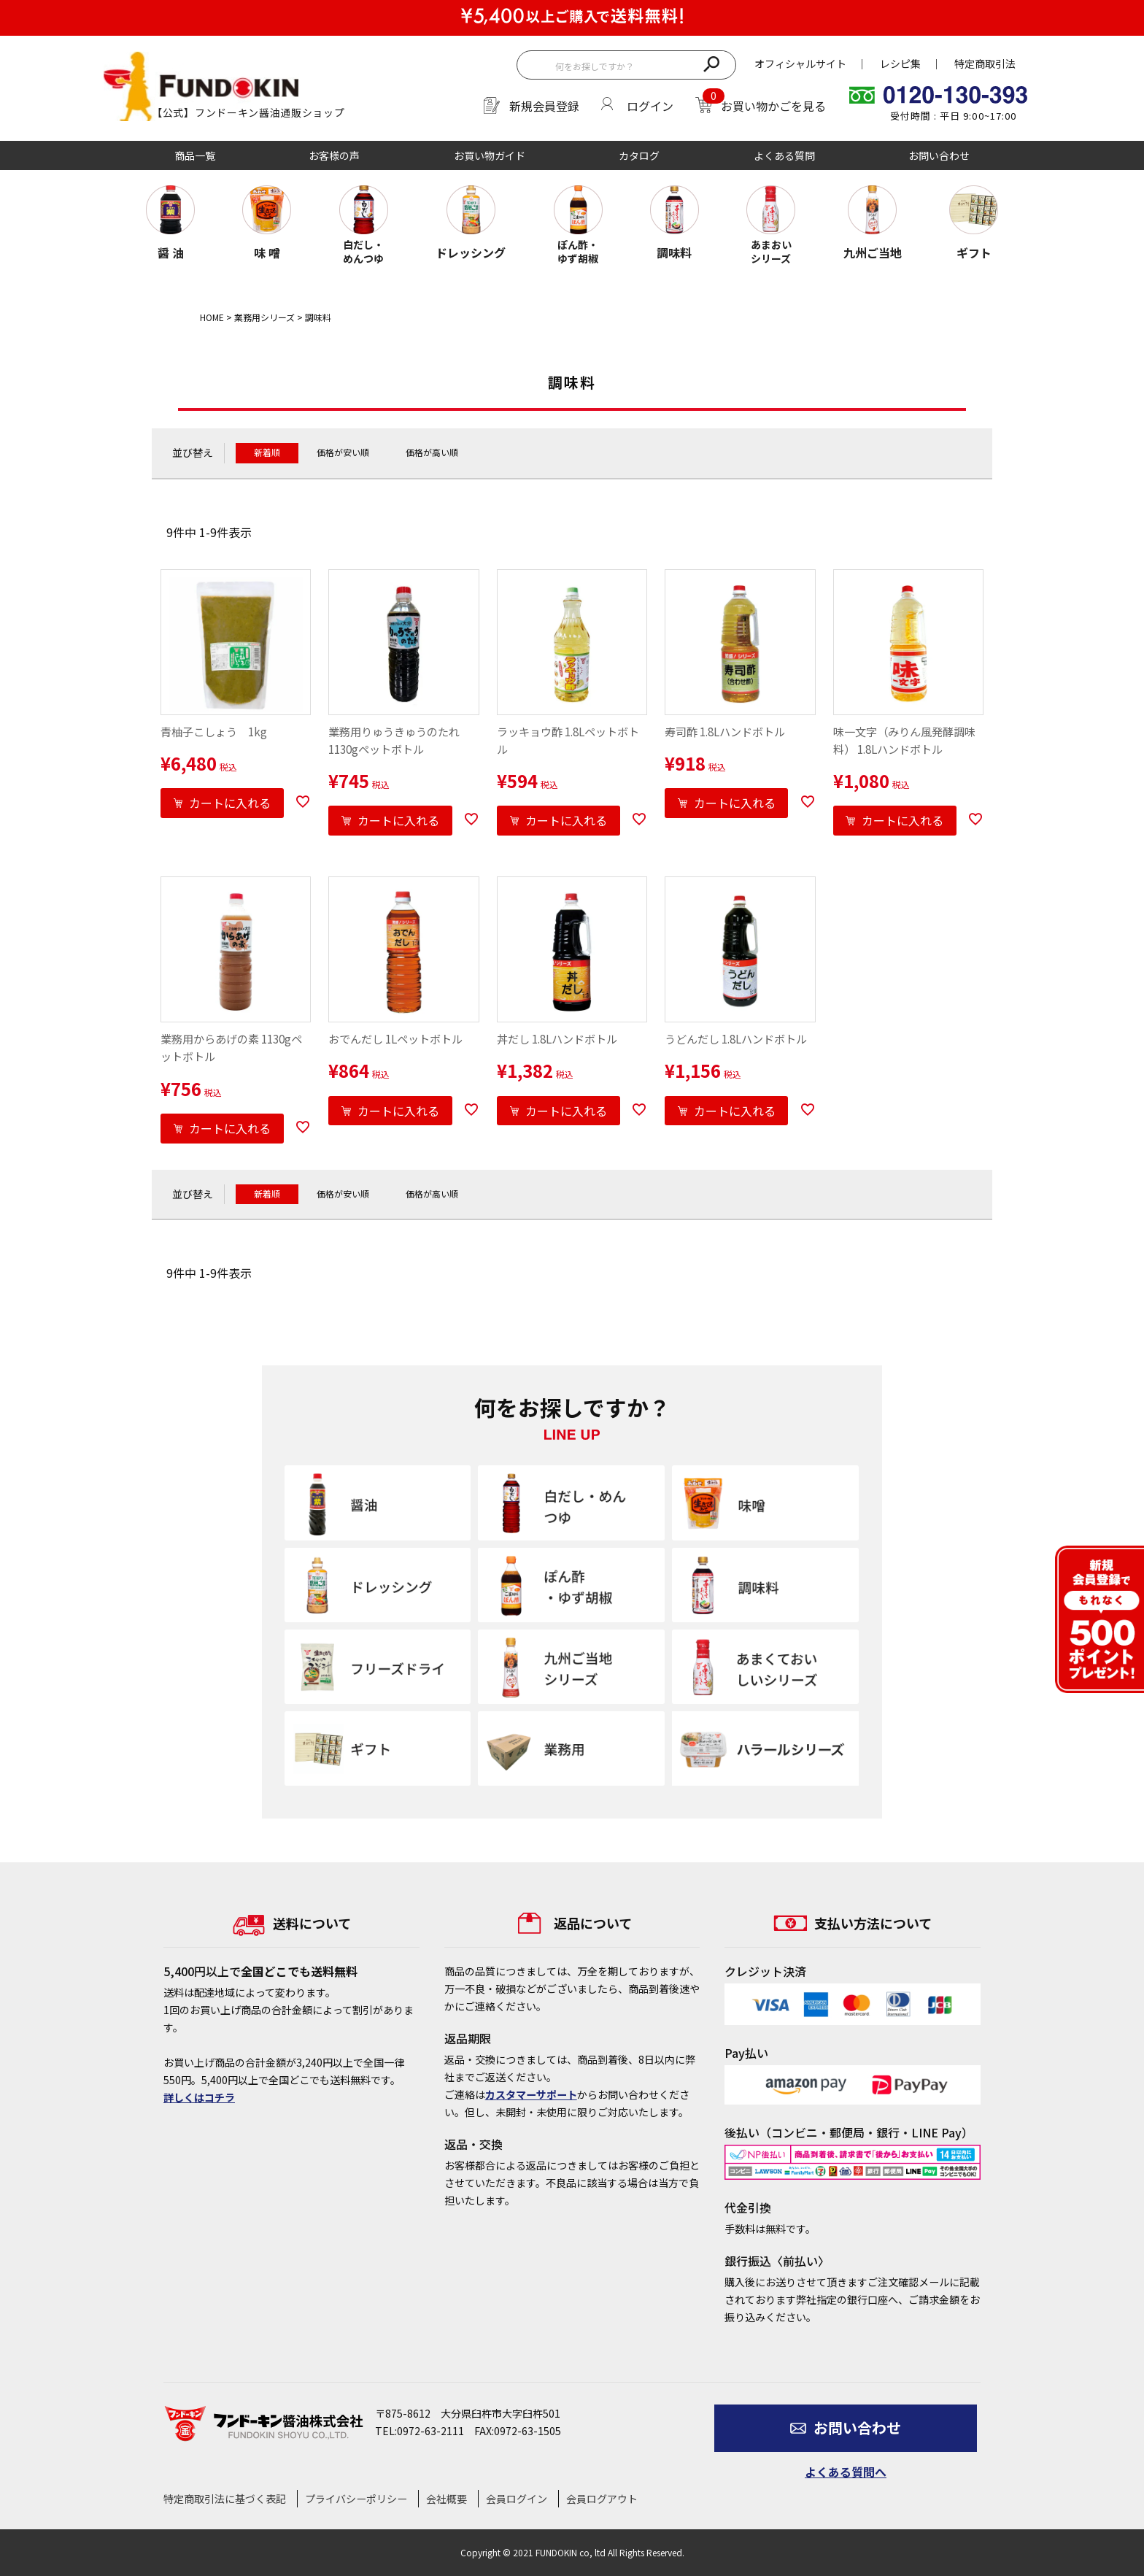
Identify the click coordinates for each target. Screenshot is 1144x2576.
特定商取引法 (985, 63)
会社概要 (446, 2498)
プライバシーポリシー (356, 2498)
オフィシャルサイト (800, 63)
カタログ (639, 155)
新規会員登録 (544, 106)
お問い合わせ (939, 155)
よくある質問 (784, 155)
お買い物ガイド (489, 155)
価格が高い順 (432, 452)
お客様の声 (334, 155)
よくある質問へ (845, 2471)
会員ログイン (516, 2498)
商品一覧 (194, 155)
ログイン (650, 106)
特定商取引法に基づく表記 (224, 2498)
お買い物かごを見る (773, 106)
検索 (711, 62)
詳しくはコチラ (199, 2097)
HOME (212, 317)
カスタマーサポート (531, 2094)
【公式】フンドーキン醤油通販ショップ (248, 112)
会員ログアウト (602, 2498)
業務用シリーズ (264, 317)
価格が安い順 (343, 452)
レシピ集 (900, 63)
